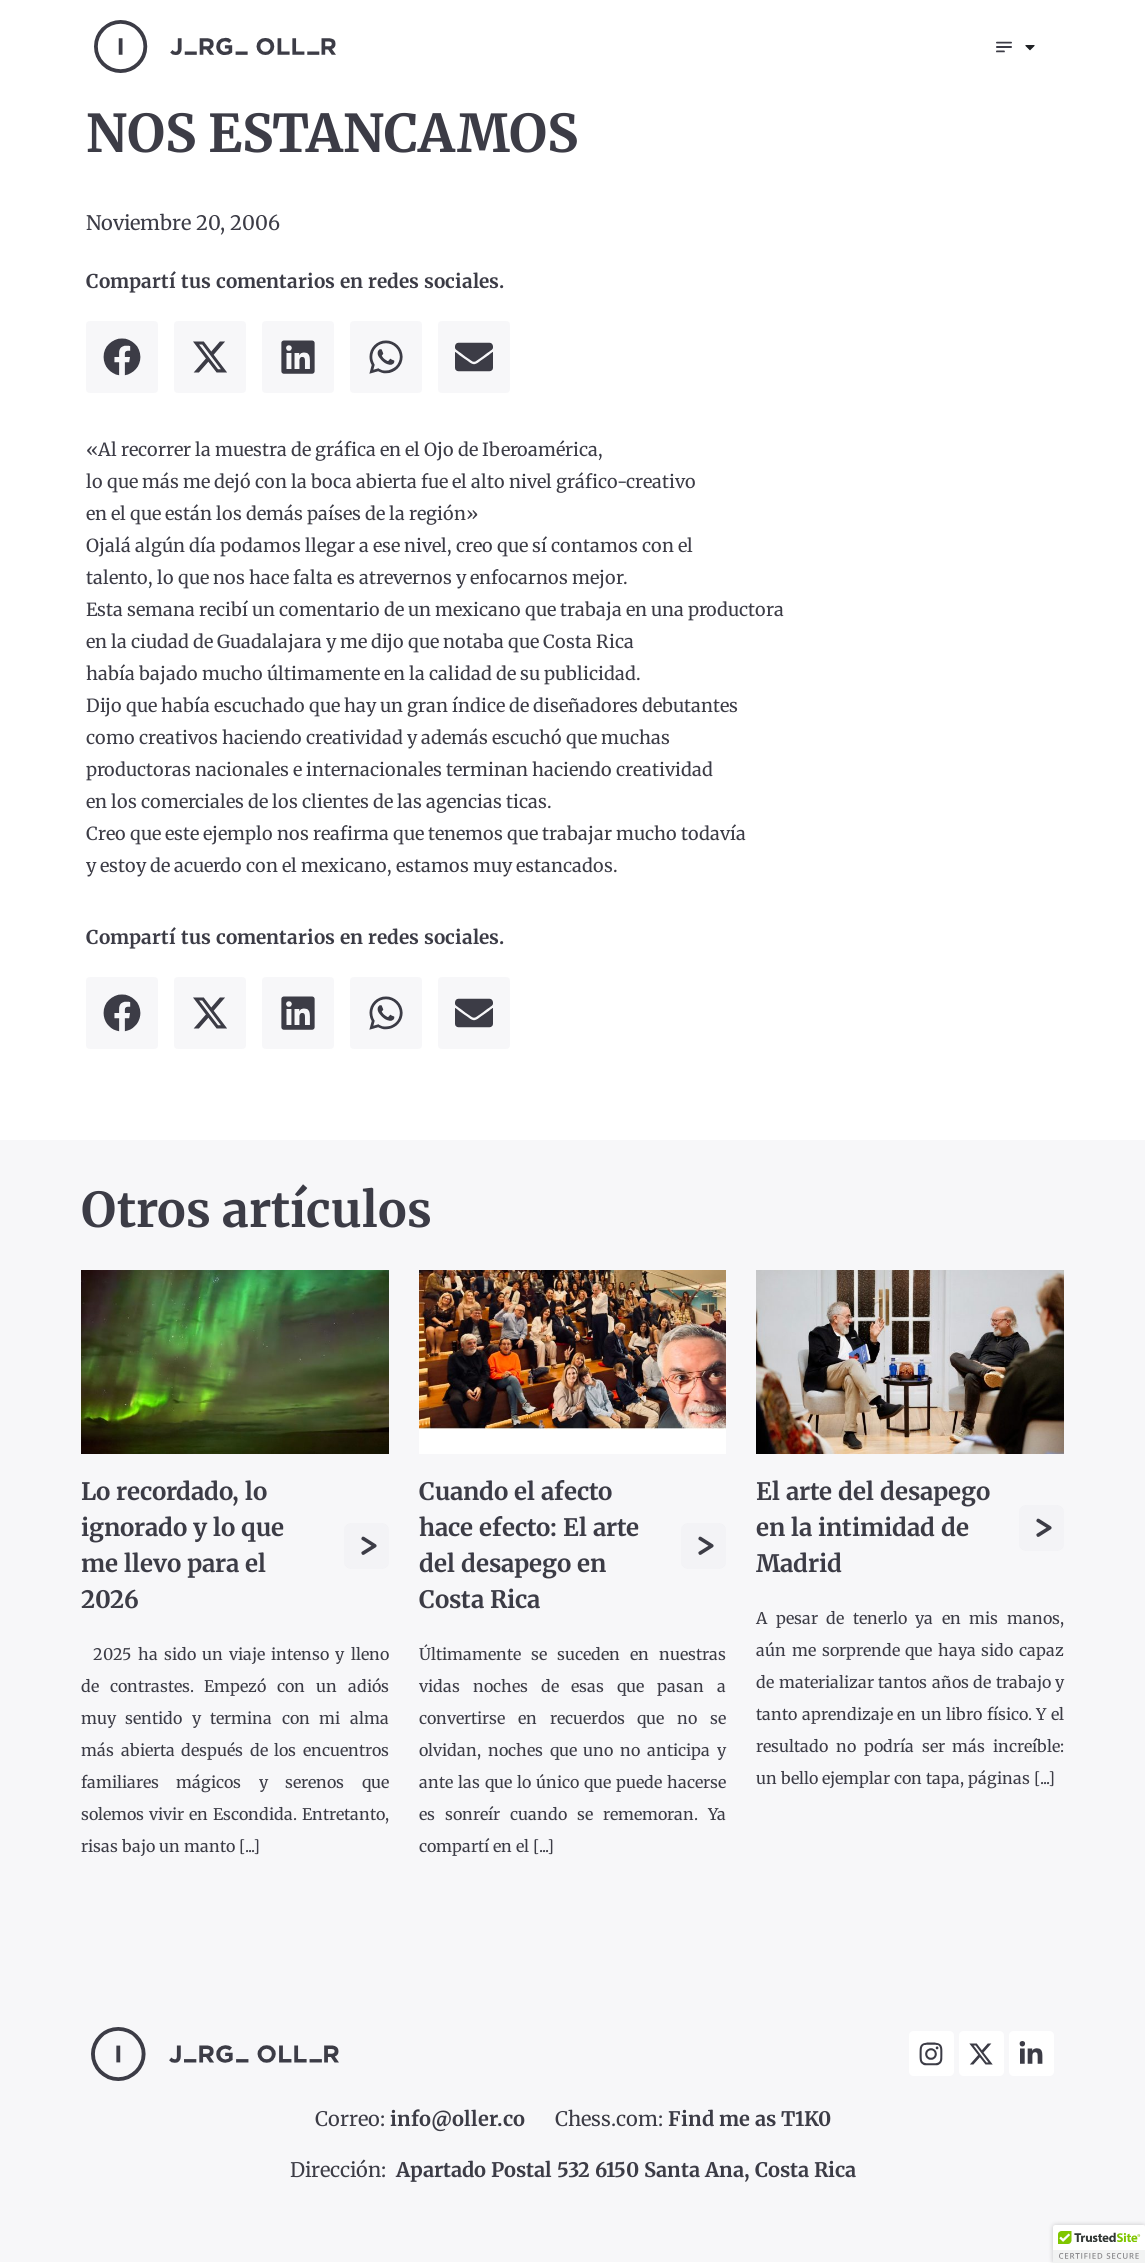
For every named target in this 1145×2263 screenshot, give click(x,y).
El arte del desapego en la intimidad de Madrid (873, 1529)
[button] (122, 359)
